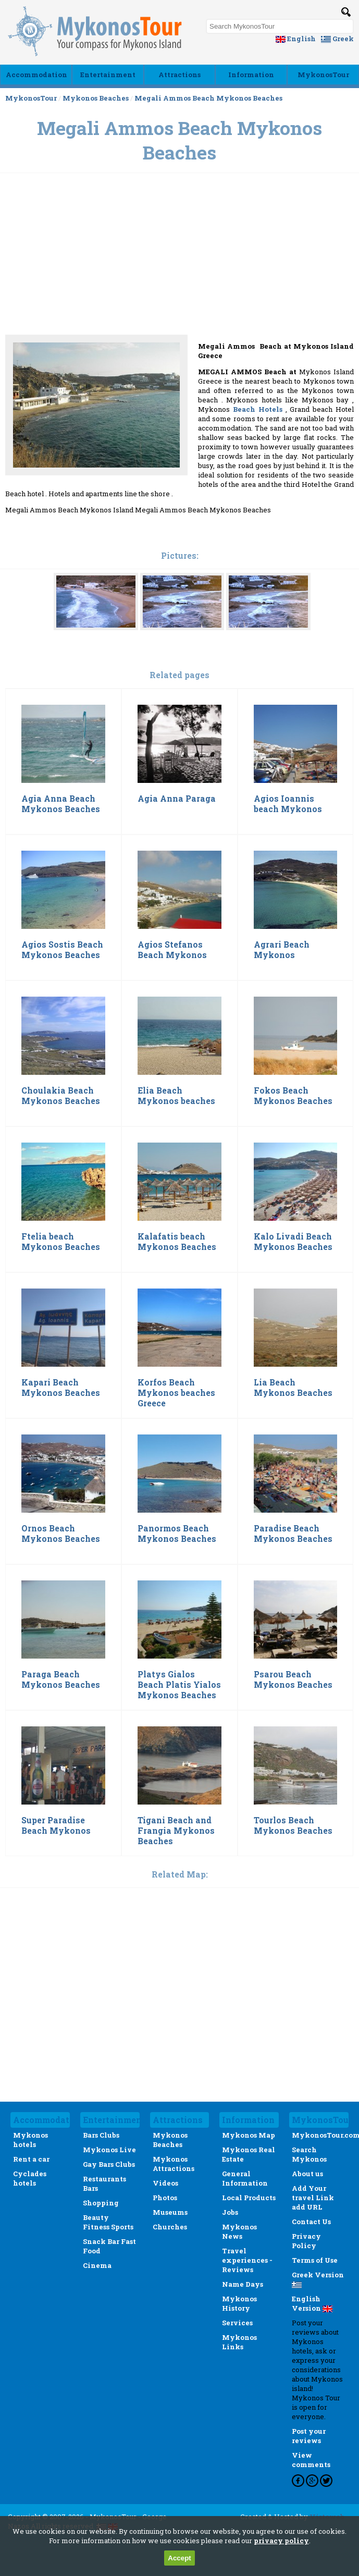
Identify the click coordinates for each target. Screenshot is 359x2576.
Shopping (101, 2202)
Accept (179, 2558)
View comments (311, 2459)
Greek (337, 38)
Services (237, 2322)
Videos (165, 2183)
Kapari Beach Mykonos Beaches (60, 1387)
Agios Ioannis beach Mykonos (288, 803)
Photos (165, 2197)
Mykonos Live (109, 2149)
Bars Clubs (101, 2135)
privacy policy (281, 2540)
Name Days (242, 2284)
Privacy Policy (306, 2240)
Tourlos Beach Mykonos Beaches (293, 1825)
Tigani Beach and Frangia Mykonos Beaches (176, 1830)
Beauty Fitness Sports (108, 2222)
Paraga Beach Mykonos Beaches (60, 1679)
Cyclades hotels (29, 2178)
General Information (245, 2178)
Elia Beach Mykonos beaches (176, 1095)
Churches (170, 2226)
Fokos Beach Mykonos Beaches (293, 1095)
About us (307, 2173)
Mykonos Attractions (173, 2163)
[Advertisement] (179, 278)
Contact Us (311, 2221)
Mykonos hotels (30, 2139)
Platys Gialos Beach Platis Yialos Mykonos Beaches (179, 1684)
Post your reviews (309, 2435)
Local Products (249, 2197)
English (296, 38)
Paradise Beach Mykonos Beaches (293, 1533)
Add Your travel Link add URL (313, 2198)
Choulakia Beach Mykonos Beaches (60, 1095)
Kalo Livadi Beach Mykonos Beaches (293, 1241)
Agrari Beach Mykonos (282, 949)
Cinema (97, 2265)
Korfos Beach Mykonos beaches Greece (176, 1392)
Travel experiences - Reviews (247, 2260)
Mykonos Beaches (96, 98)
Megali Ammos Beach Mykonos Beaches (208, 98)
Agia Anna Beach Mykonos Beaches (60, 803)
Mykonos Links (239, 2342)
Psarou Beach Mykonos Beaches (293, 1679)
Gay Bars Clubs (109, 2164)
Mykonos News (239, 2231)
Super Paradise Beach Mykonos (56, 1825)
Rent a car (31, 2159)
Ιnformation (251, 74)
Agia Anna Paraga (177, 798)
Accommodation (36, 74)
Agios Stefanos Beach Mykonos (172, 949)
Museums (170, 2212)
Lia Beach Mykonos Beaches (293, 1387)
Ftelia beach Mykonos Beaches (60, 1241)
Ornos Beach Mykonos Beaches (60, 1533)
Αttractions (179, 74)
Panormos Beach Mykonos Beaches (177, 1533)
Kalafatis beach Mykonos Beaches (177, 1241)
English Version (312, 2303)
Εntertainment (107, 74)
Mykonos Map (248, 2135)
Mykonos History (239, 2303)
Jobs (230, 2212)
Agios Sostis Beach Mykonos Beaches (62, 949)
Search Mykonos (309, 2154)
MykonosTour (323, 74)
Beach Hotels (259, 409)
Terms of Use (315, 2260)
